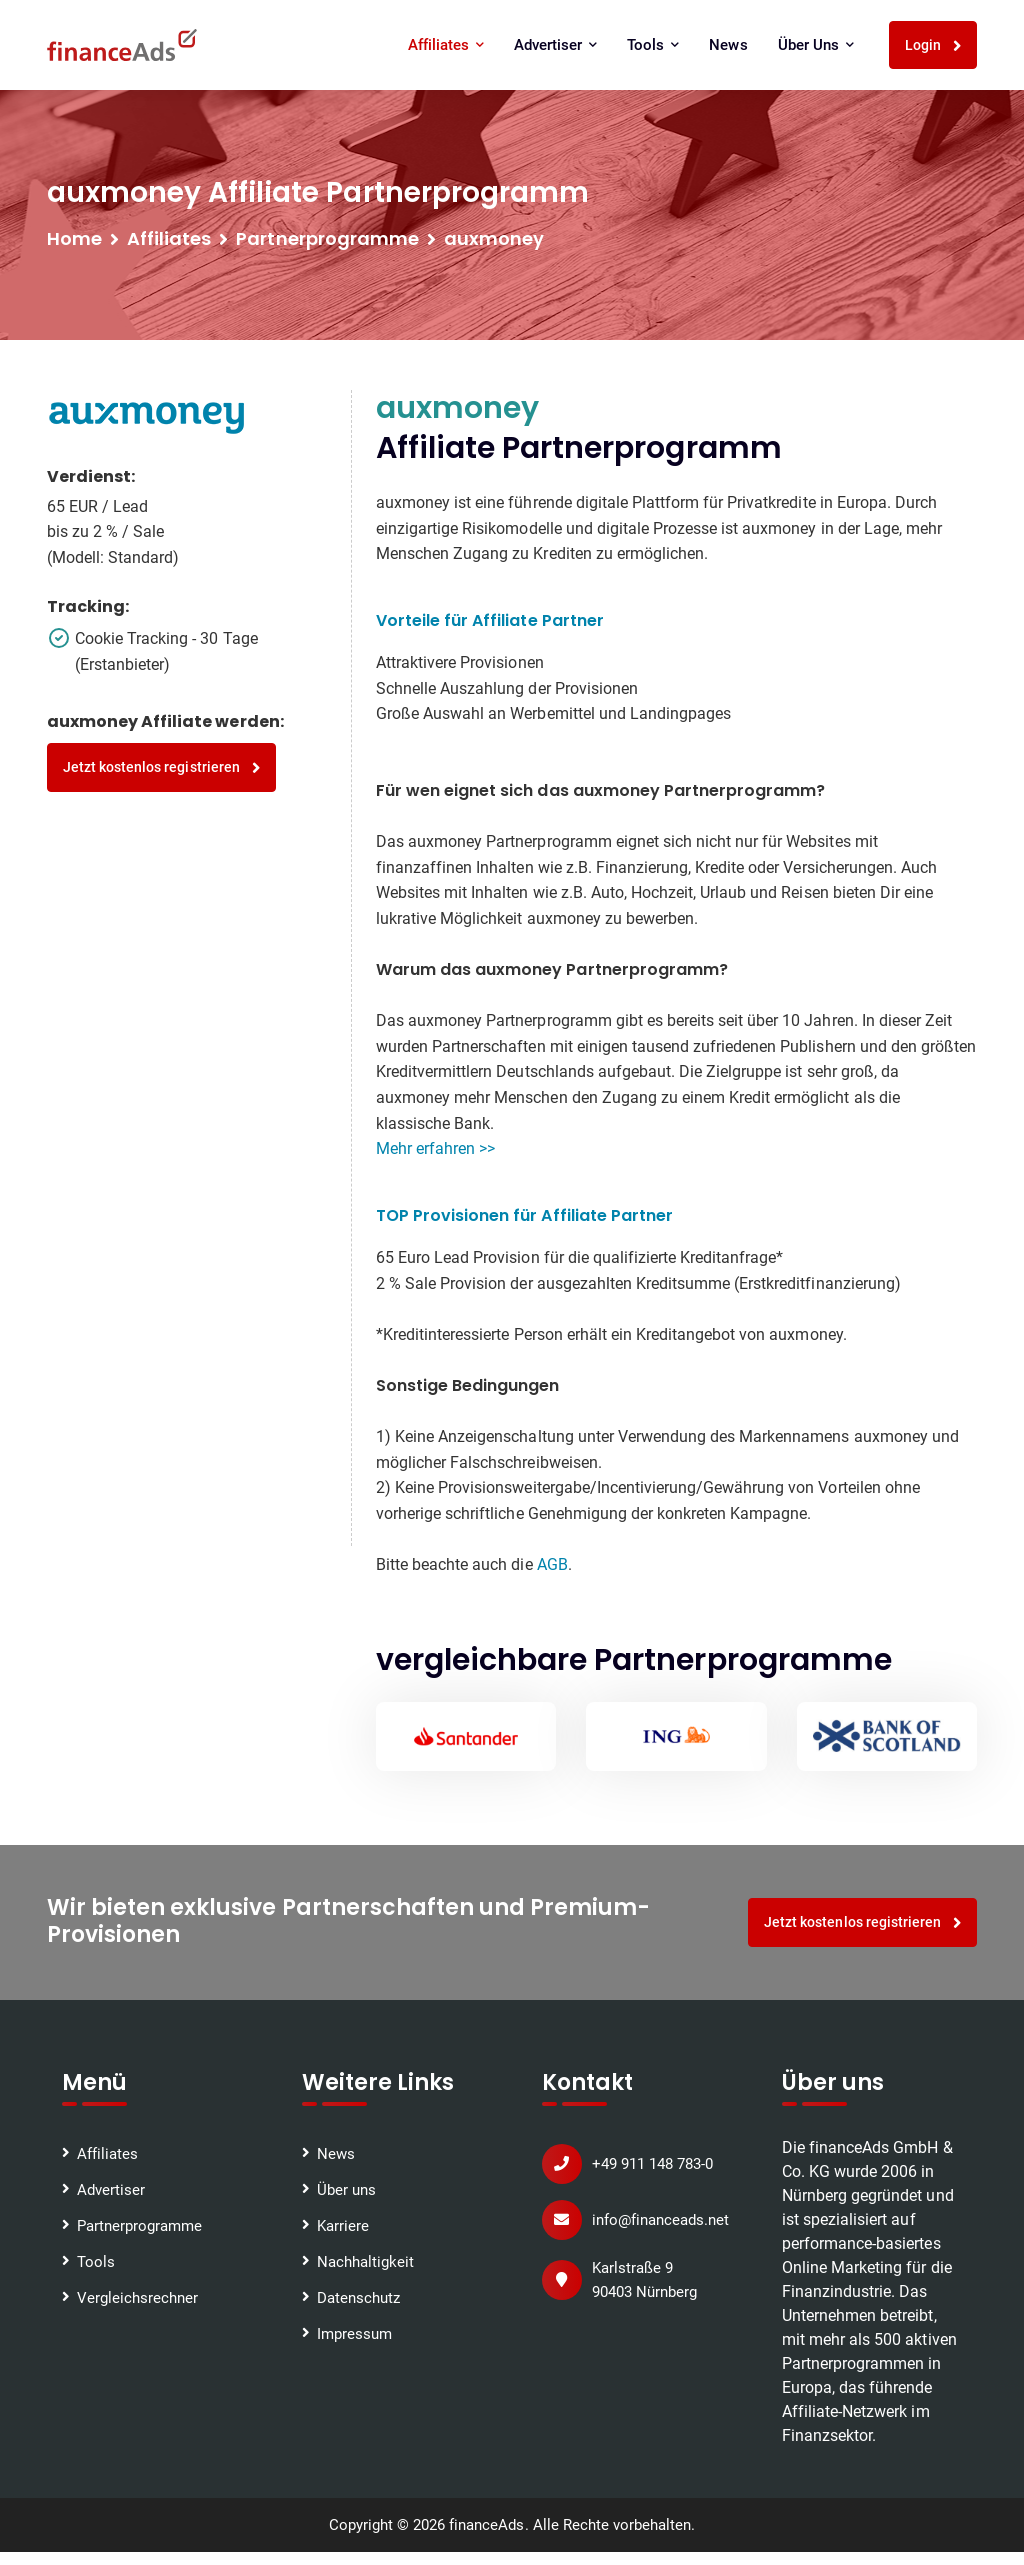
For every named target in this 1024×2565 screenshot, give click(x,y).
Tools (653, 45)
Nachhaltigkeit (365, 2262)
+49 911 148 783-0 (652, 2164)
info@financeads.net (660, 2220)
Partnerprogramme (139, 2226)
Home (74, 238)
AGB (552, 1564)
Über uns (816, 45)
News (728, 45)
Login (933, 45)
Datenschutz (358, 2298)
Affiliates (446, 45)
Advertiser (555, 45)
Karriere (343, 2226)
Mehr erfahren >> (435, 1148)
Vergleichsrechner (137, 2298)
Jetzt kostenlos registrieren (161, 767)
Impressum (354, 2334)
